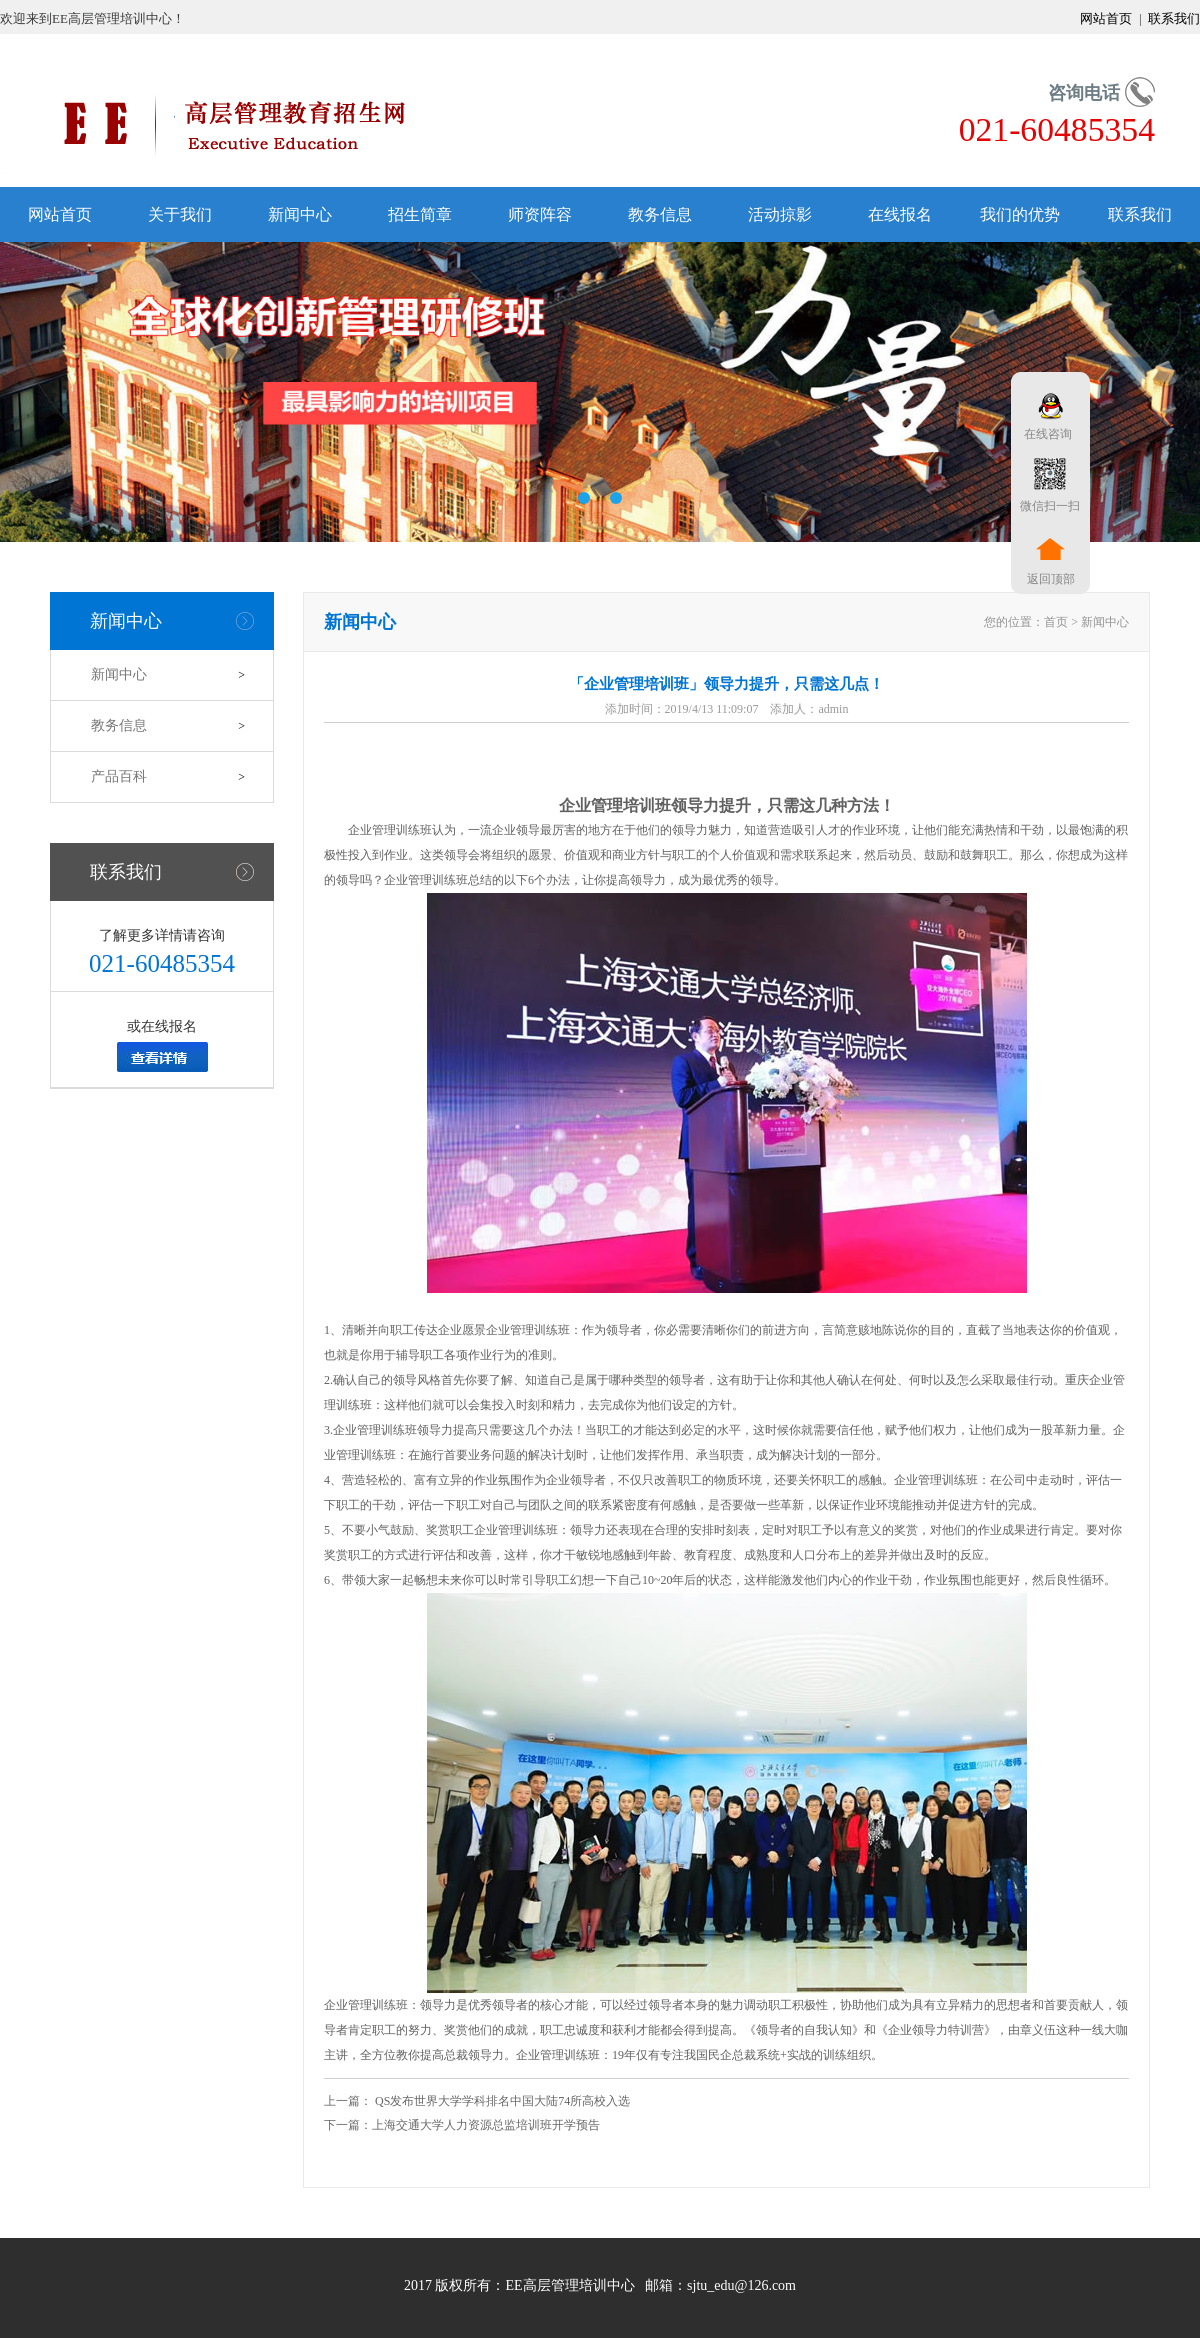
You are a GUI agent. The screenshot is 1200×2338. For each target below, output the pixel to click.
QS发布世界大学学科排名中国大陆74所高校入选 (501, 2101)
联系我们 (1172, 18)
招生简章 (420, 214)
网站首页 (1107, 18)
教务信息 (660, 214)
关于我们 (180, 214)
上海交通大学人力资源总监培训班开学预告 (486, 2125)
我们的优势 (1020, 214)
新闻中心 (300, 214)
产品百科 (119, 776)
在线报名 (900, 214)
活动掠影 (780, 214)
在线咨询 (1045, 434)
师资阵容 (540, 214)
